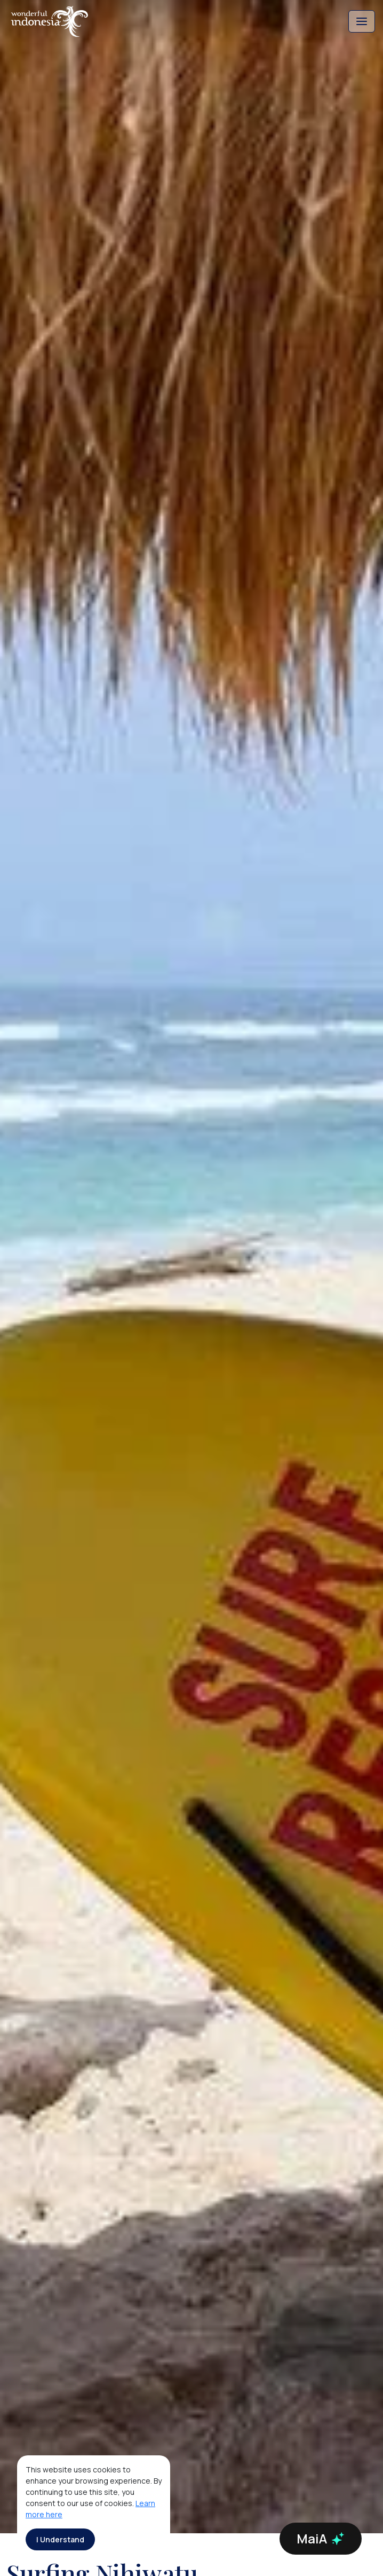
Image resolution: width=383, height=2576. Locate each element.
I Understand (60, 2539)
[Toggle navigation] (361, 21)
